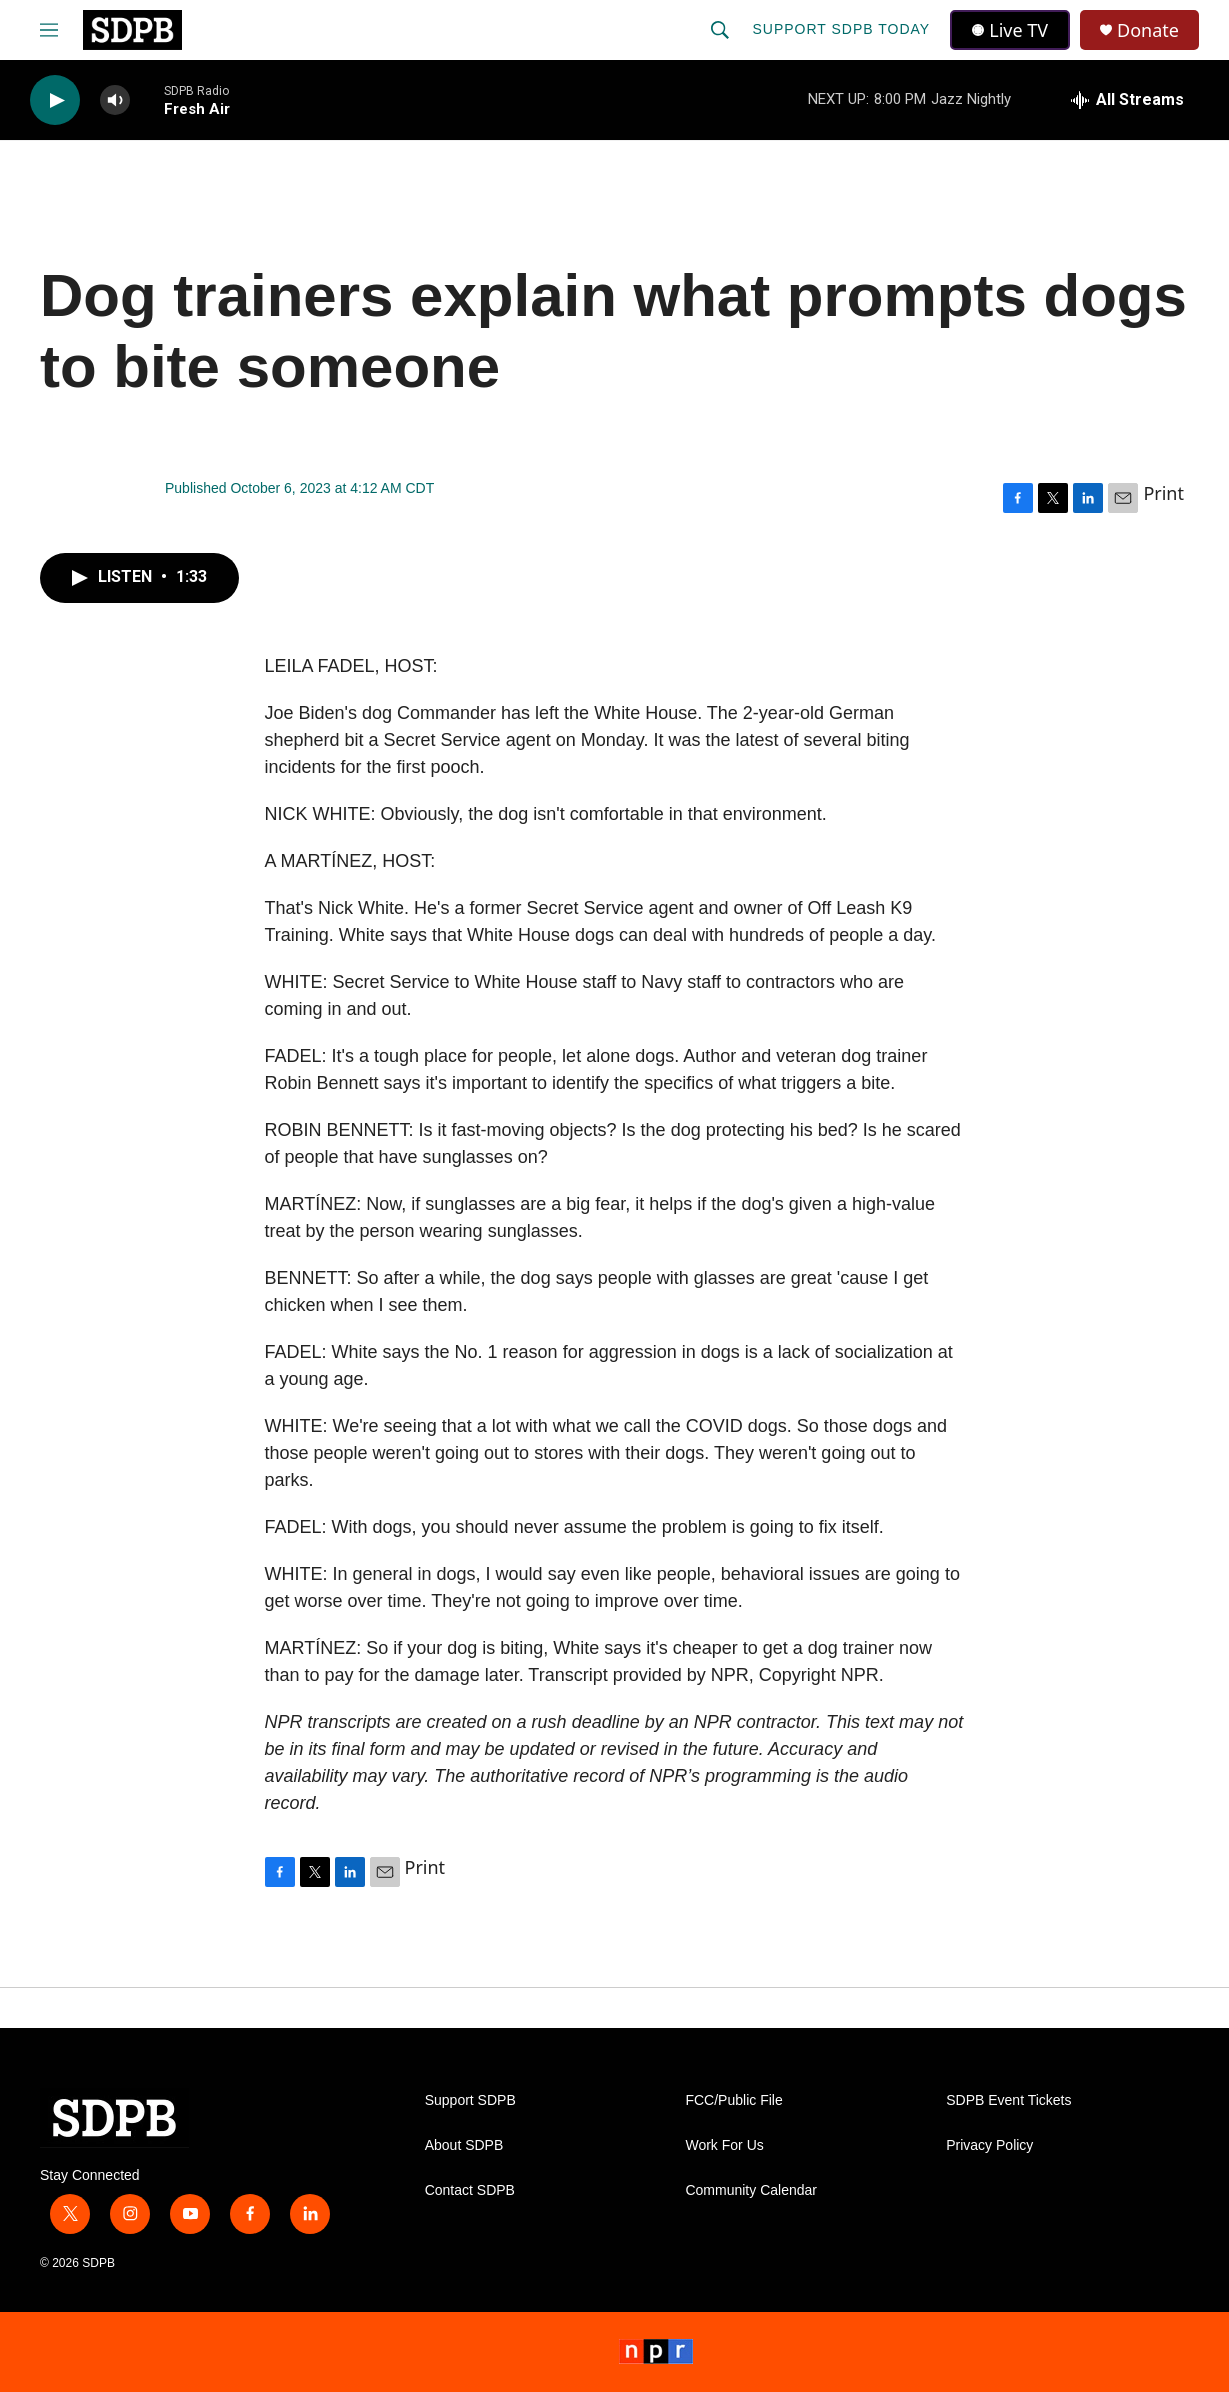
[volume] (115, 100)
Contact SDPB (470, 2190)
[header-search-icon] (720, 30)
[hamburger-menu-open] (49, 30)
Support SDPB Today (841, 29)
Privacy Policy (989, 2145)
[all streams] (1127, 100)
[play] (55, 100)
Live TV (1010, 30)
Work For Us (724, 2145)
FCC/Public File (733, 2100)
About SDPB (464, 2145)
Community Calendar (751, 2190)
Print (1163, 493)
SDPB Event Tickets (1008, 2100)
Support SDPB (470, 2100)
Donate (1148, 30)
